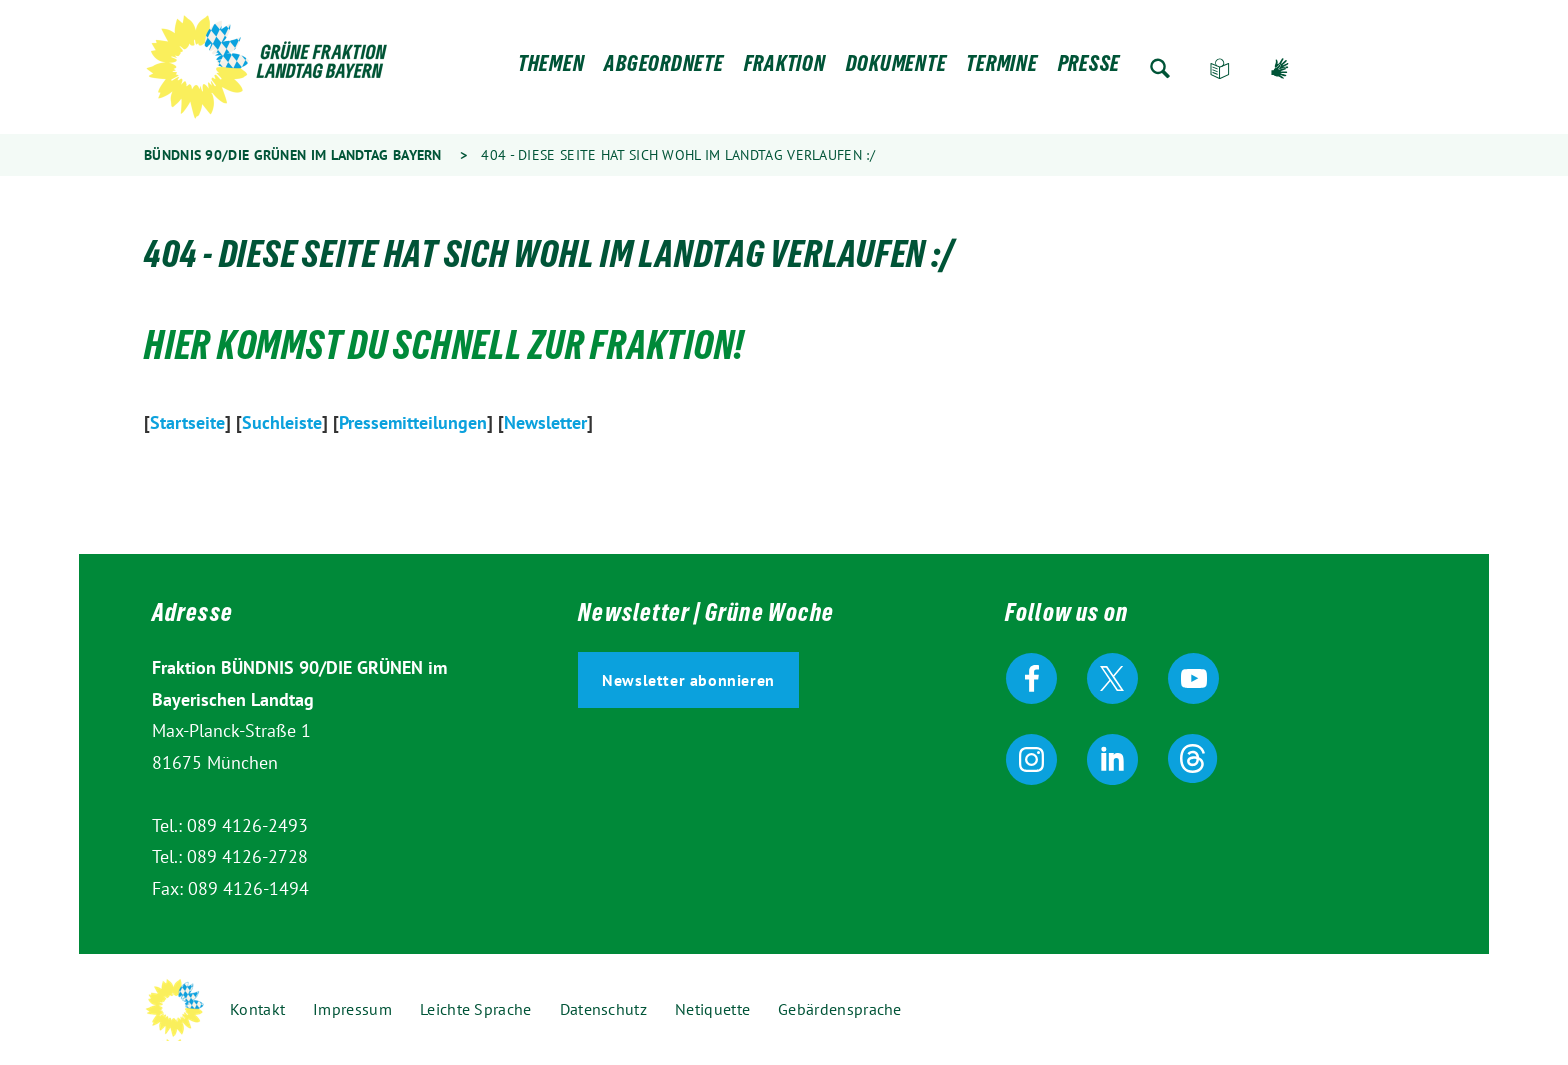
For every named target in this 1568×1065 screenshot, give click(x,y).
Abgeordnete (663, 68)
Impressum (352, 1009)
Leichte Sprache (1220, 68)
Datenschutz (603, 1009)
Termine (1001, 68)
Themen (551, 68)
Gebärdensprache (1280, 68)
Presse (1089, 68)
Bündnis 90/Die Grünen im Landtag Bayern (293, 155)
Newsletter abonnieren (688, 680)
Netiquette (712, 1009)
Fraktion (785, 68)
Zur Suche (1160, 68)
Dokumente (896, 68)
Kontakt (257, 1009)
